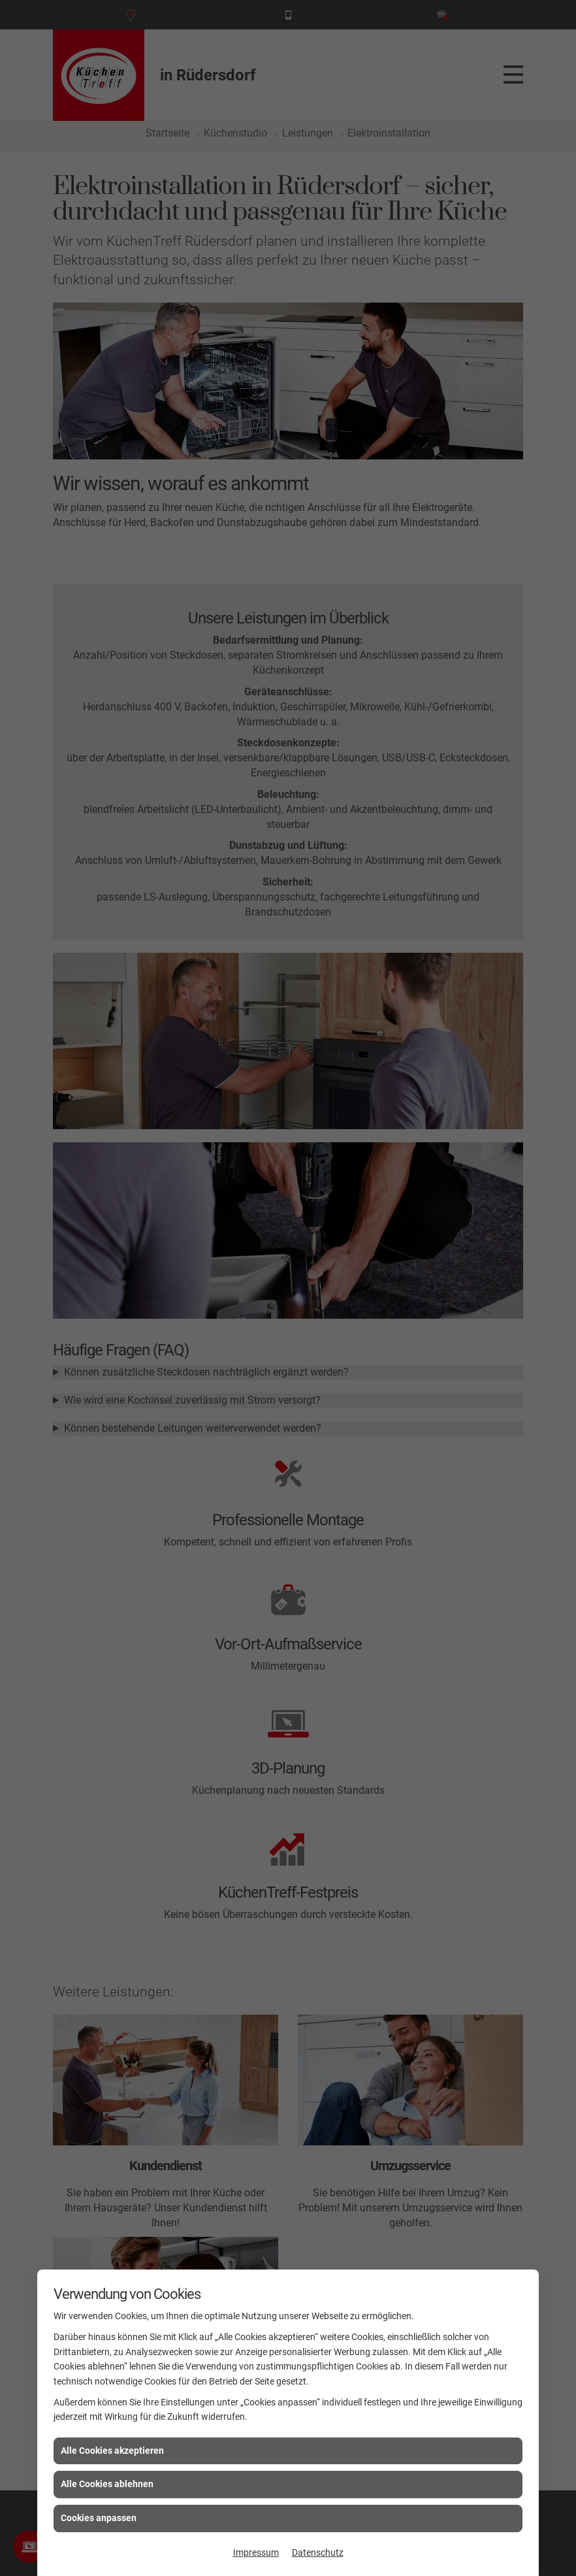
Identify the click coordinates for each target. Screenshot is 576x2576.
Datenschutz (318, 2552)
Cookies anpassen (98, 2518)
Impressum (256, 2552)
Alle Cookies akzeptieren (112, 2450)
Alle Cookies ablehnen (107, 2484)
